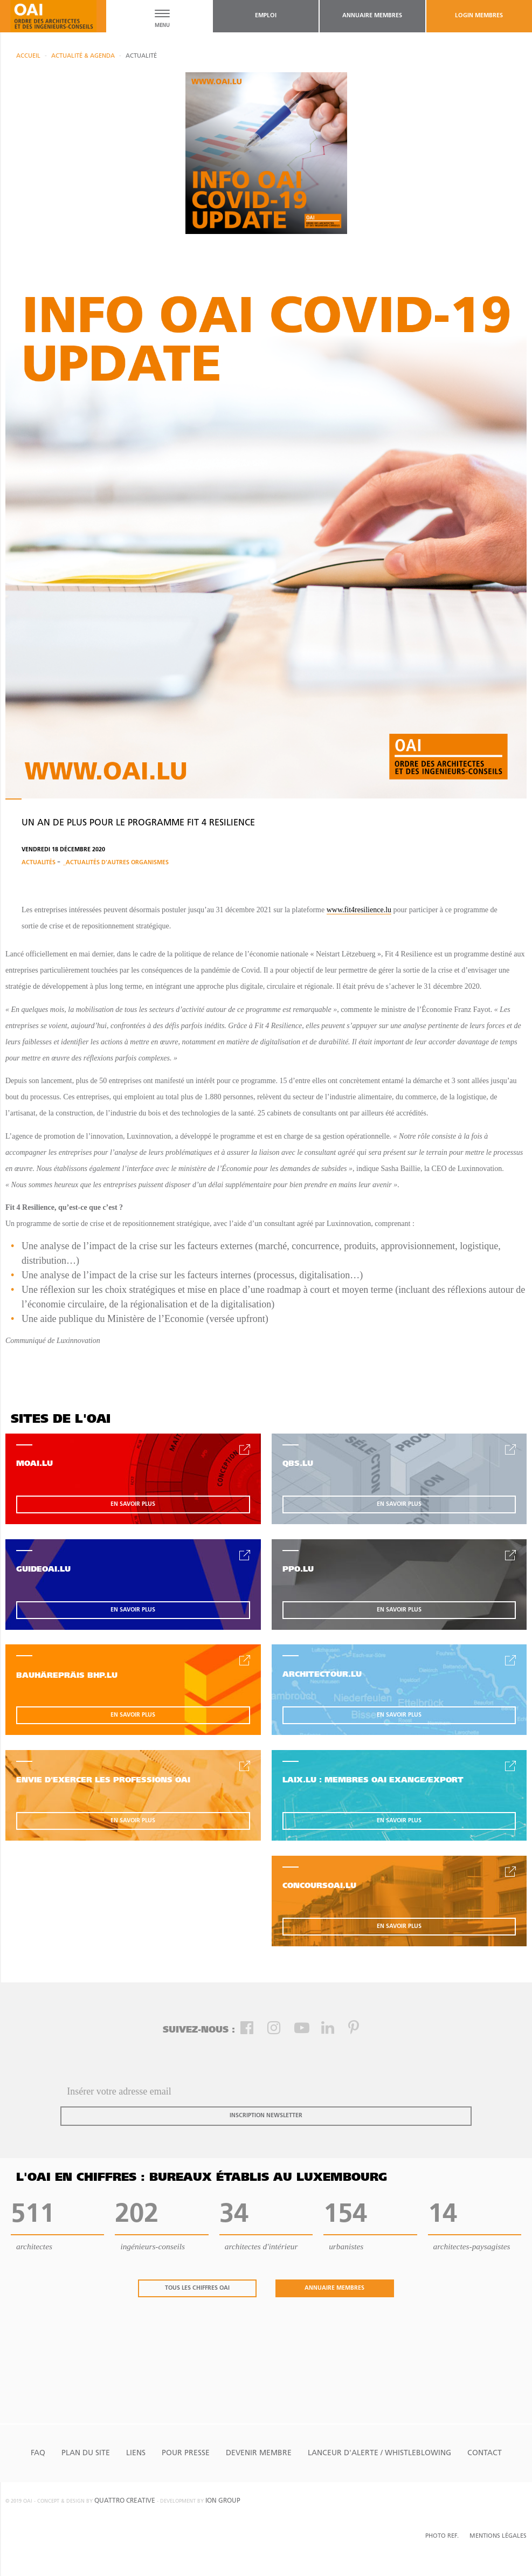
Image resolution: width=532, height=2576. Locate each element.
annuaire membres (372, 16)
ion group (222, 2501)
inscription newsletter (266, 2116)
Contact (484, 2453)
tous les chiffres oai (197, 2288)
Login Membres (479, 16)
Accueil (28, 56)
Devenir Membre (259, 2453)
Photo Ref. (442, 2536)
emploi (266, 16)
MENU (162, 25)
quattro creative (124, 2501)
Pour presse (186, 2453)
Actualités (39, 863)
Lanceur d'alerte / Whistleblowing (379, 2453)
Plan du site (85, 2453)
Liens (136, 2453)
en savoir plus (132, 1504)
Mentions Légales (498, 2536)
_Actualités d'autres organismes (116, 863)
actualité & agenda (83, 56)
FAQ (38, 2453)
